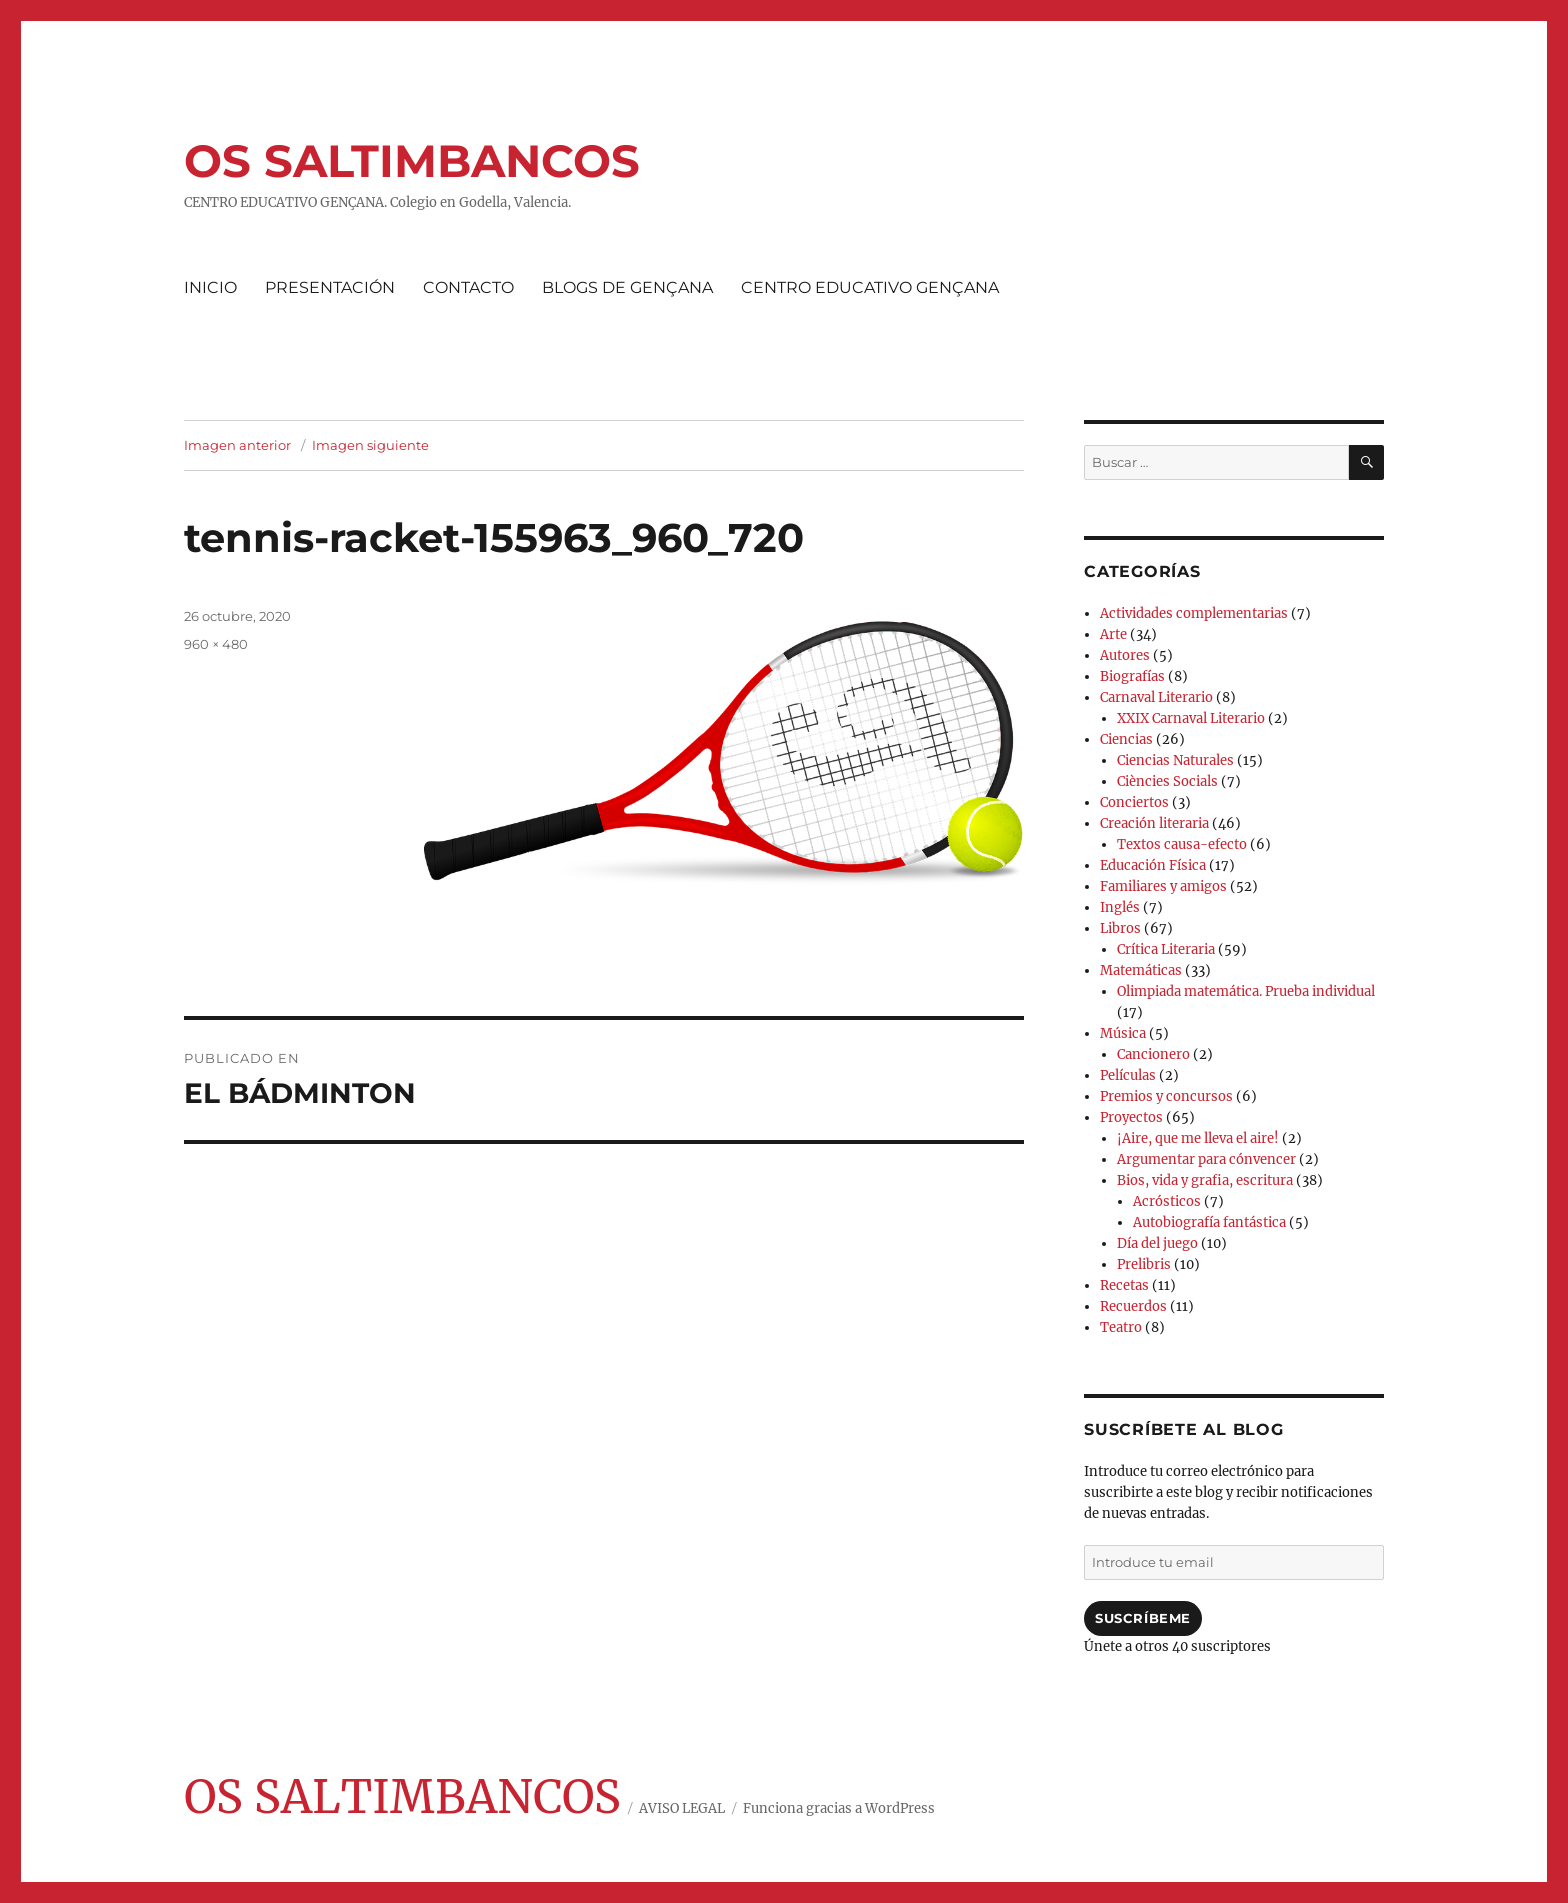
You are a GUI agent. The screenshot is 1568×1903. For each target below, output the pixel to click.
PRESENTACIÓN (330, 287)
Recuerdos (1133, 1306)
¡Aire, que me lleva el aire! (1198, 1138)
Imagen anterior (237, 445)
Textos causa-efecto (1182, 844)
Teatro (1121, 1327)
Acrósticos (1167, 1201)
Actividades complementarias (1194, 613)
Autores (1125, 655)
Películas (1128, 1075)
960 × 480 (216, 644)
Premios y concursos (1166, 1096)
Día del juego (1157, 1243)
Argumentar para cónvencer (1206, 1159)
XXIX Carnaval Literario (1191, 718)
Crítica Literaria (1166, 949)
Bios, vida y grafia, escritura (1205, 1180)
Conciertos (1134, 802)
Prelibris (1144, 1264)
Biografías (1132, 676)
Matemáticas (1141, 970)
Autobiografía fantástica (1209, 1222)
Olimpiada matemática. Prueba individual (1246, 991)
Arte (1113, 634)
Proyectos (1131, 1117)
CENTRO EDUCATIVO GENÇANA (870, 287)
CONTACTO (468, 287)
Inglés (1120, 907)
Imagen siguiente (370, 445)
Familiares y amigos (1163, 886)
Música (1123, 1033)
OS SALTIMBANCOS (412, 160)
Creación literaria (1154, 823)
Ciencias (1126, 739)
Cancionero (1153, 1054)
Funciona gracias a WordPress (839, 1808)
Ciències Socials (1167, 781)
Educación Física (1153, 865)
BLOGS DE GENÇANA (627, 287)
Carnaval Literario (1156, 697)
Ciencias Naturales (1175, 760)
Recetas (1124, 1285)
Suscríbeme (1143, 1618)
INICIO (210, 287)
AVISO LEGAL (682, 1808)
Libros (1120, 928)
